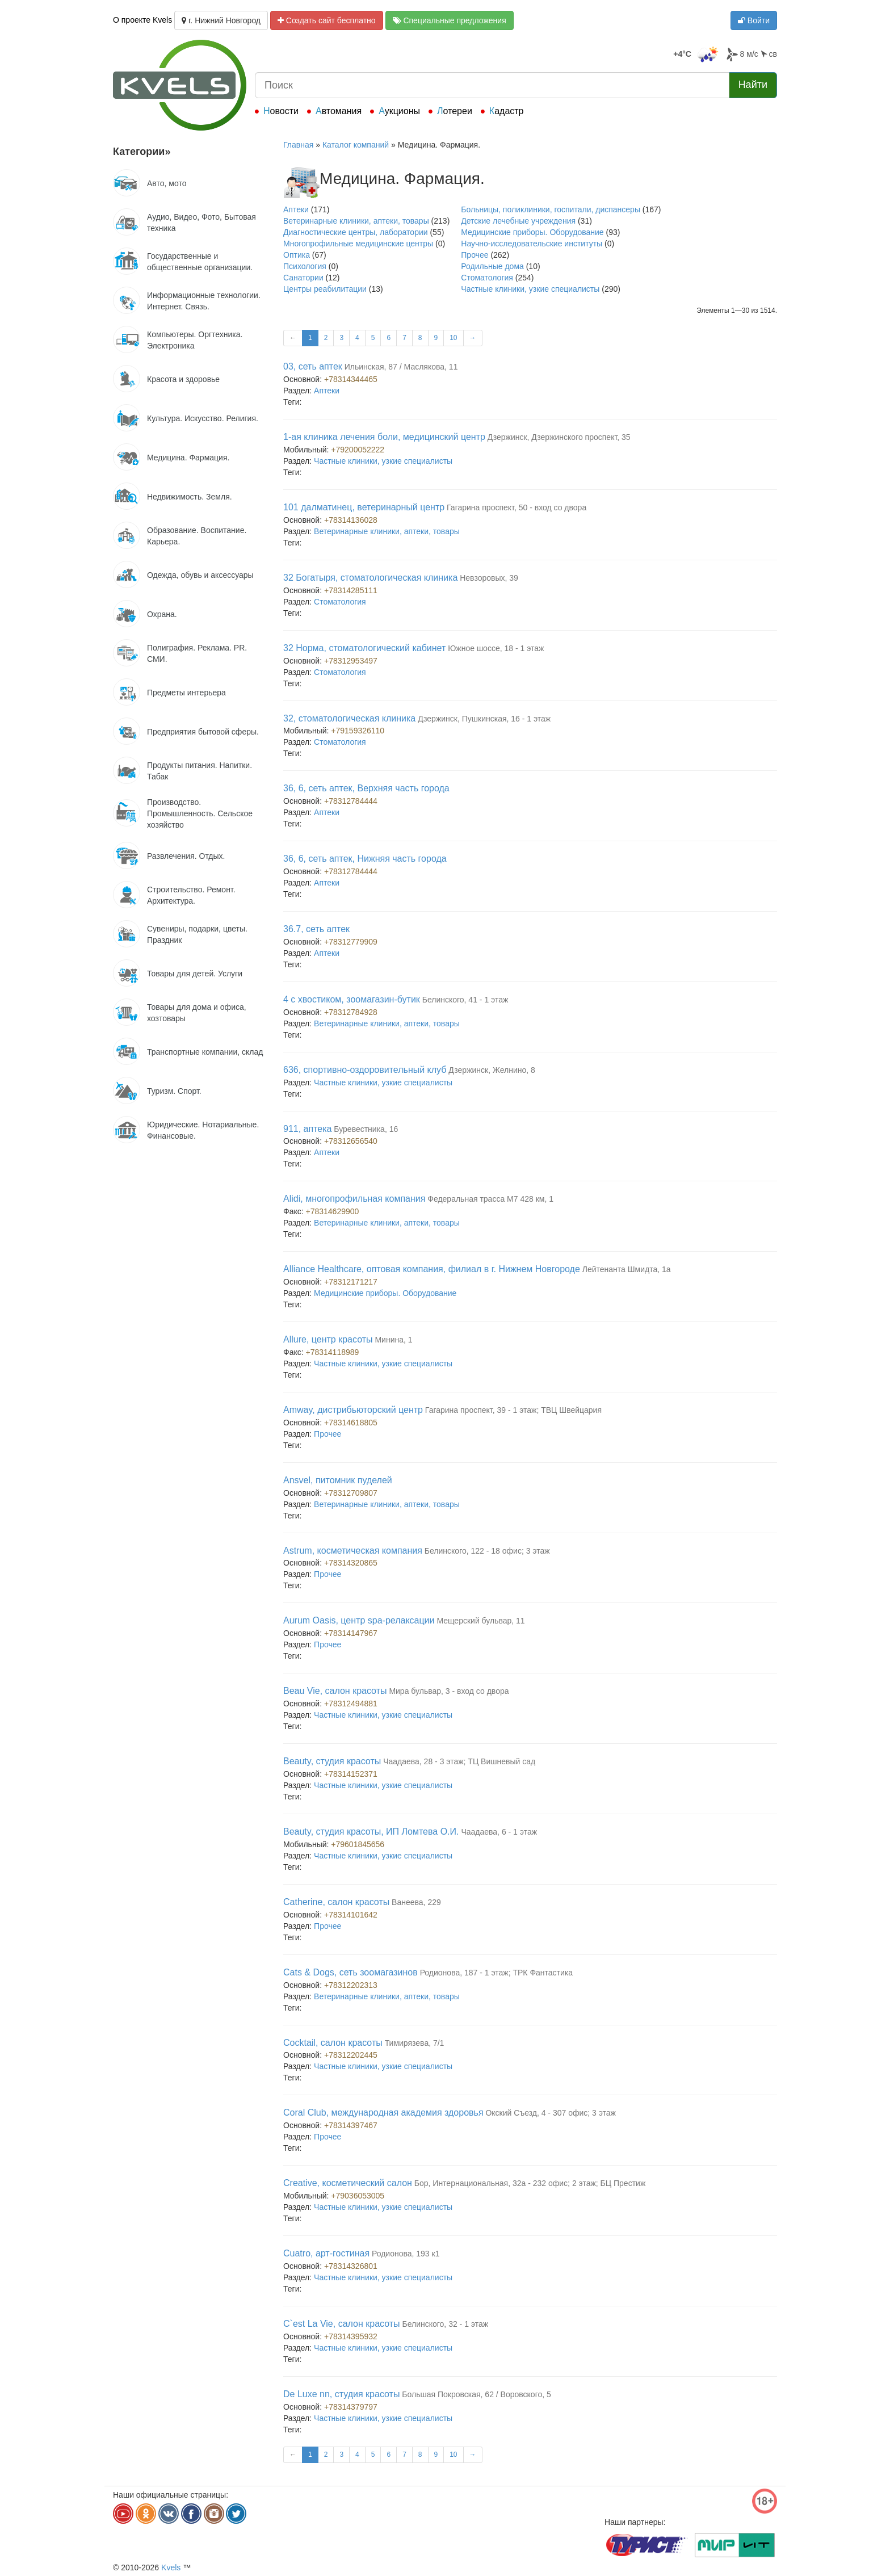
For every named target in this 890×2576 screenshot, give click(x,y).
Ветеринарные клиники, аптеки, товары (356, 220)
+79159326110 (357, 730)
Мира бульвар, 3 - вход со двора (449, 1691)
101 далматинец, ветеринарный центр (363, 507)
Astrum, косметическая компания (352, 1550)
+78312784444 (350, 800)
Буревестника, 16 (366, 1129)
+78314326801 (350, 2266)
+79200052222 (357, 449)
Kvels (170, 2567)
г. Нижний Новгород (221, 20)
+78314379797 (350, 2406)
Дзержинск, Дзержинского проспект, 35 (559, 437)
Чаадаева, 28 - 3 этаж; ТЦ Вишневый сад (459, 1761)
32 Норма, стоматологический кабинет (364, 648)
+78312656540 (350, 1141)
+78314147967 (350, 1633)
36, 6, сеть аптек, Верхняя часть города (366, 788)
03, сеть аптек (312, 366)
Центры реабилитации (325, 288)
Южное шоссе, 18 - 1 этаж (496, 648)
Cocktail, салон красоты (333, 2043)
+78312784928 (350, 1012)
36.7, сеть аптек (316, 929)
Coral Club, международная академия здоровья (383, 2112)
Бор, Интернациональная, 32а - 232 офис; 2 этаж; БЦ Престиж (529, 2183)
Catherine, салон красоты (336, 1902)
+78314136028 (350, 520)
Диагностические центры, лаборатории (355, 232)
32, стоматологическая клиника (349, 718)
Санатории (303, 277)
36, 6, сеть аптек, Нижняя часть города (365, 858)
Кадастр (506, 111)
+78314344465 (350, 379)
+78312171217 (350, 1281)
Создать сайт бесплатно (327, 20)
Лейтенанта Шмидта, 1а (626, 1269)
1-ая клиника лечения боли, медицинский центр (384, 437)
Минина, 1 (393, 1339)
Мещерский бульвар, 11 (480, 1620)
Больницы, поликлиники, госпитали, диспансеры (550, 209)
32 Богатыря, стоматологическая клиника (370, 577)
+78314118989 (332, 1352)
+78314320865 (350, 1562)
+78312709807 (350, 1492)
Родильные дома (492, 266)
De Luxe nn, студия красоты (341, 2394)
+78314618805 (350, 1422)
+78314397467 (350, 2125)
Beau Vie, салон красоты (335, 1691)
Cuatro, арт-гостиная (326, 2253)
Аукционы (399, 111)
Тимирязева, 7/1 (414, 2043)
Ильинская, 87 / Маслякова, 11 (401, 366)
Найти (752, 84)
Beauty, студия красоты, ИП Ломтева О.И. (371, 1831)
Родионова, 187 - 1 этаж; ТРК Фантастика (496, 1972)
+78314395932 (350, 2336)
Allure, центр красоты (328, 1339)
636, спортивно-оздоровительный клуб (364, 1070)
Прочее (474, 254)
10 (453, 338)
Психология (304, 266)
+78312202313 (350, 1985)
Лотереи (454, 111)
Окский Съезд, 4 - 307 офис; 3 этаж (550, 2112)
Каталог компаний (355, 144)
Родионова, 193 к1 (406, 2253)
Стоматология (487, 277)
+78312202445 (350, 2054)
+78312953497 (350, 660)
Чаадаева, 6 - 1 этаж (499, 1831)
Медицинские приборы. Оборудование (532, 232)
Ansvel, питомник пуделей (337, 1480)
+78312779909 (350, 941)
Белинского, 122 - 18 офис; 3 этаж (487, 1550)
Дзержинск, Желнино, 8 (491, 1070)
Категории (141, 151)
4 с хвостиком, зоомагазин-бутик (351, 999)
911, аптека (307, 1129)
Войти (754, 20)
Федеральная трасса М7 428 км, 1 (490, 1198)
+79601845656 (357, 1844)
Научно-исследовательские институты (531, 243)
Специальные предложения (449, 20)
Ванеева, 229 (416, 1902)
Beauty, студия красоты (332, 1761)
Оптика (296, 254)
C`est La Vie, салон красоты (341, 2324)
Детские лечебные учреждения (518, 220)
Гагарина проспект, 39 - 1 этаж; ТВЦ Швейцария (513, 1410)
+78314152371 (350, 1773)
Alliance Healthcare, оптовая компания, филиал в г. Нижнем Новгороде (431, 1269)
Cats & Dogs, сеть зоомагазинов (350, 1972)
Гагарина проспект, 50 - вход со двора (516, 507)
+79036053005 (357, 2195)
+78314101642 (350, 1914)
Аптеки (296, 209)
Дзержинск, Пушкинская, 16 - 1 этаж (484, 718)
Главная (298, 144)
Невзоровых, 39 (489, 577)
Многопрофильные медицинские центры (358, 243)
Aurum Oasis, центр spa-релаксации (359, 1620)
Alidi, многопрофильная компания (354, 1198)
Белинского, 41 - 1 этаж (465, 999)
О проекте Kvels (142, 19)
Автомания (339, 111)
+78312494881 (350, 1703)
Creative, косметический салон (347, 2183)
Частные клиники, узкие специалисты (530, 288)
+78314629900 (332, 1211)
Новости (281, 111)
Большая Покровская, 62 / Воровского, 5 (476, 2394)
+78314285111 (350, 590)
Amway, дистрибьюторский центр (353, 1410)
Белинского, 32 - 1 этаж (445, 2324)
